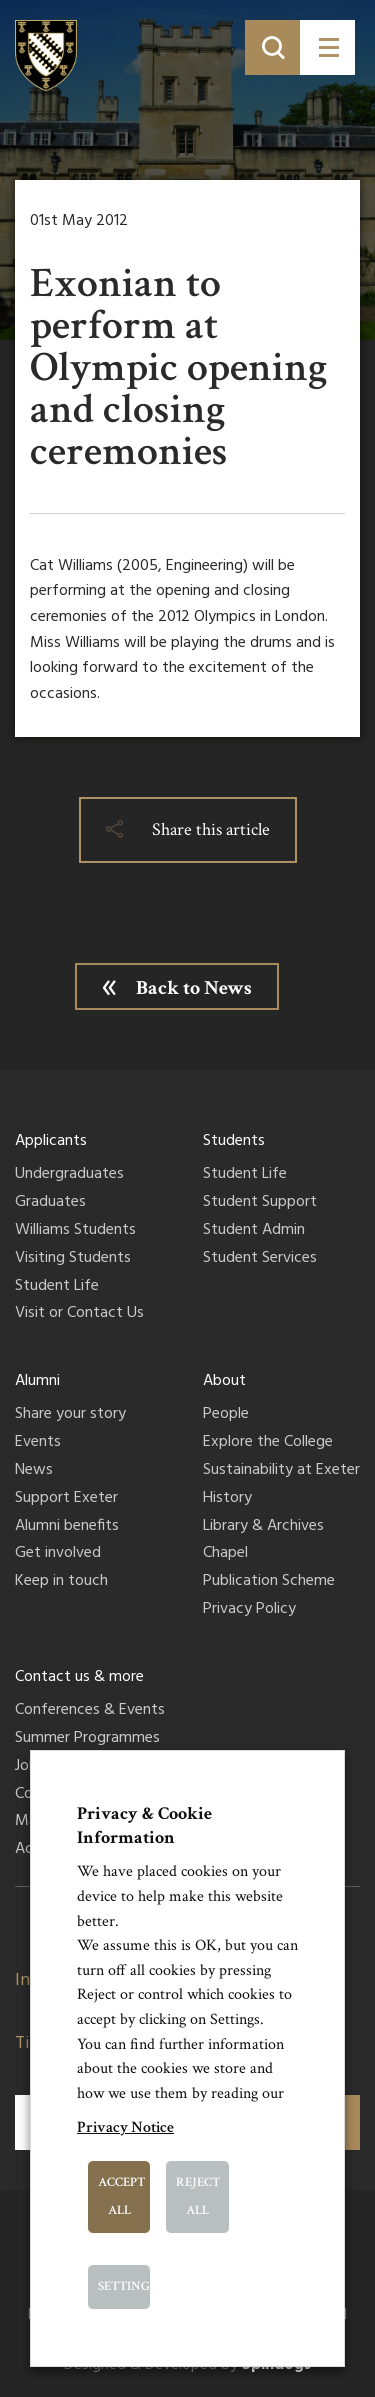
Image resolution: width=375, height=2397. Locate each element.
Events (38, 1443)
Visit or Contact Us (79, 1314)
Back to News (194, 988)
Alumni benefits (67, 1527)
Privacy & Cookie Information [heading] (144, 1825)
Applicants (51, 1141)
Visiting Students (73, 1259)
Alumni (37, 1381)
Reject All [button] (198, 2196)
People (226, 1415)
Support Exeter (66, 1499)
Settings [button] (124, 2286)
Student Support (260, 1203)
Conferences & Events (90, 1711)
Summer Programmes (87, 1739)
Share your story (70, 1415)
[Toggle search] (272, 47)
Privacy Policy (249, 1610)
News (34, 1471)
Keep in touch (61, 1582)
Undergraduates (69, 1175)
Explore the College (268, 1443)
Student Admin (254, 1231)
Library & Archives (263, 1527)
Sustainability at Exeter (281, 1471)
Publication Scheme (269, 1582)
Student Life (57, 1287)
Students (234, 1141)
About (224, 1381)
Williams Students (75, 1231)
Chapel (225, 1554)
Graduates (50, 1203)
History (227, 1499)
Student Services (260, 1259)
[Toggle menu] (327, 47)
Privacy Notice (125, 2127)
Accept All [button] (121, 2196)
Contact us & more (79, 1677)
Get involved (58, 1554)
